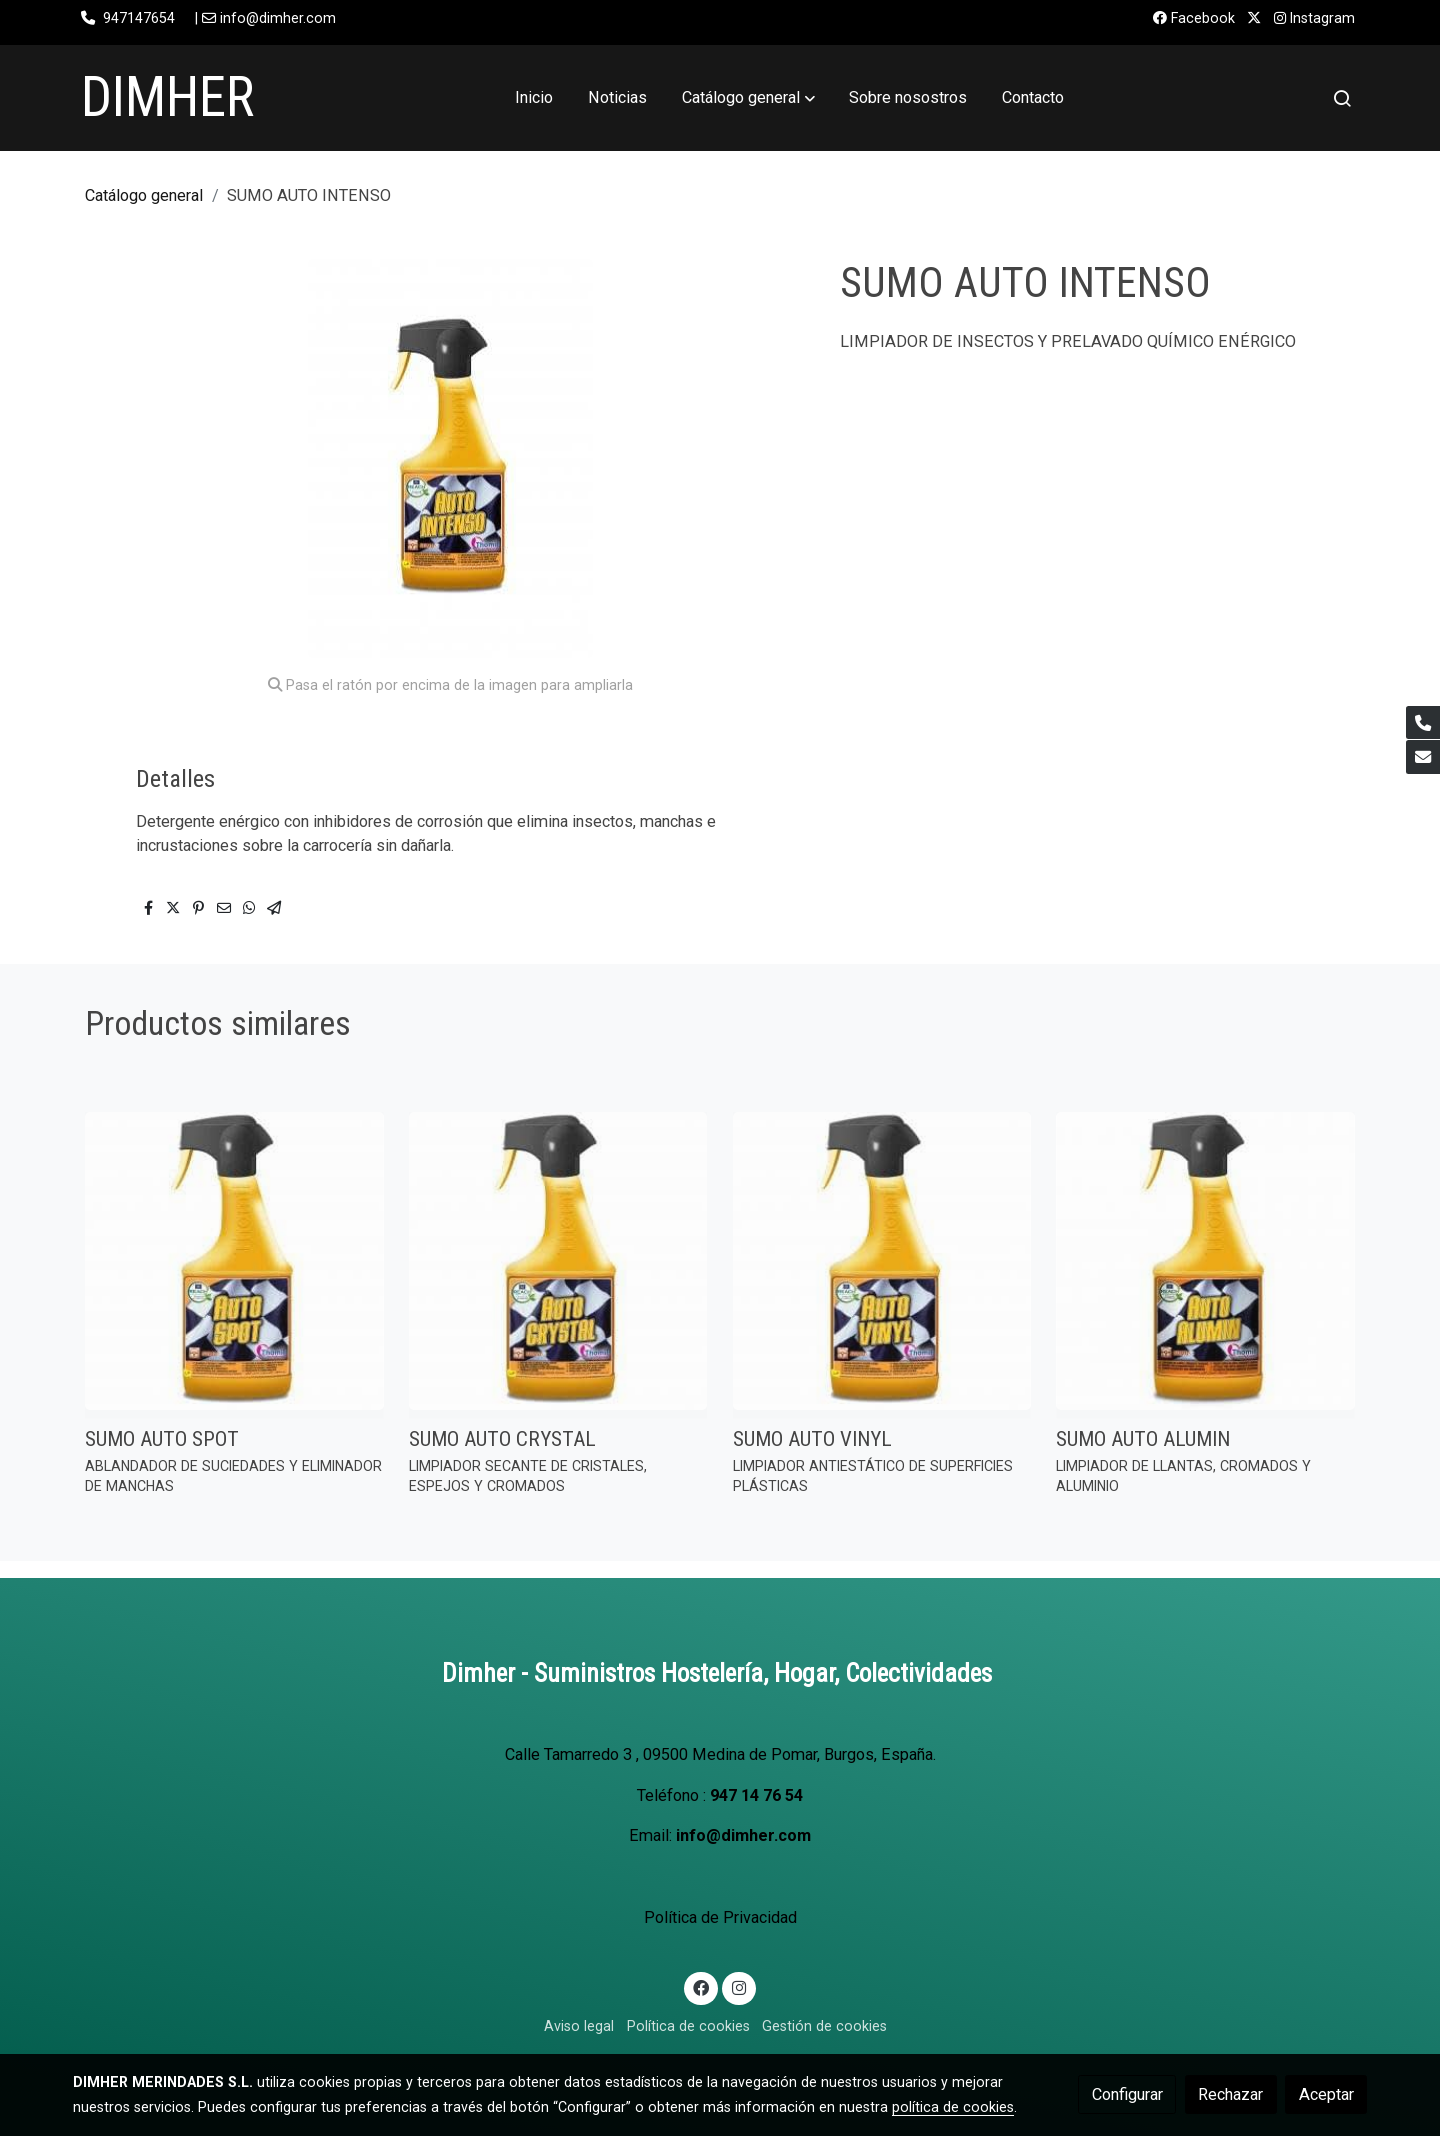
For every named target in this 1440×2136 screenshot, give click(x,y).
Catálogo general (144, 195)
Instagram (1314, 18)
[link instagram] (738, 1987)
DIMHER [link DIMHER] (167, 97)
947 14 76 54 (756, 1795)
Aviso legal (579, 2026)
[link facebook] (701, 1987)
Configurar (1127, 2094)
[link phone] (1423, 723)
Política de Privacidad (720, 1917)
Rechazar (1230, 2094)
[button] (748, 98)
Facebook (1194, 18)
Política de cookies (688, 2026)
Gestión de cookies (824, 2026)
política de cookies (953, 2107)
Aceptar (1326, 2094)
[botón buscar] (1342, 98)
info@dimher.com (743, 1835)
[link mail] (1423, 757)
